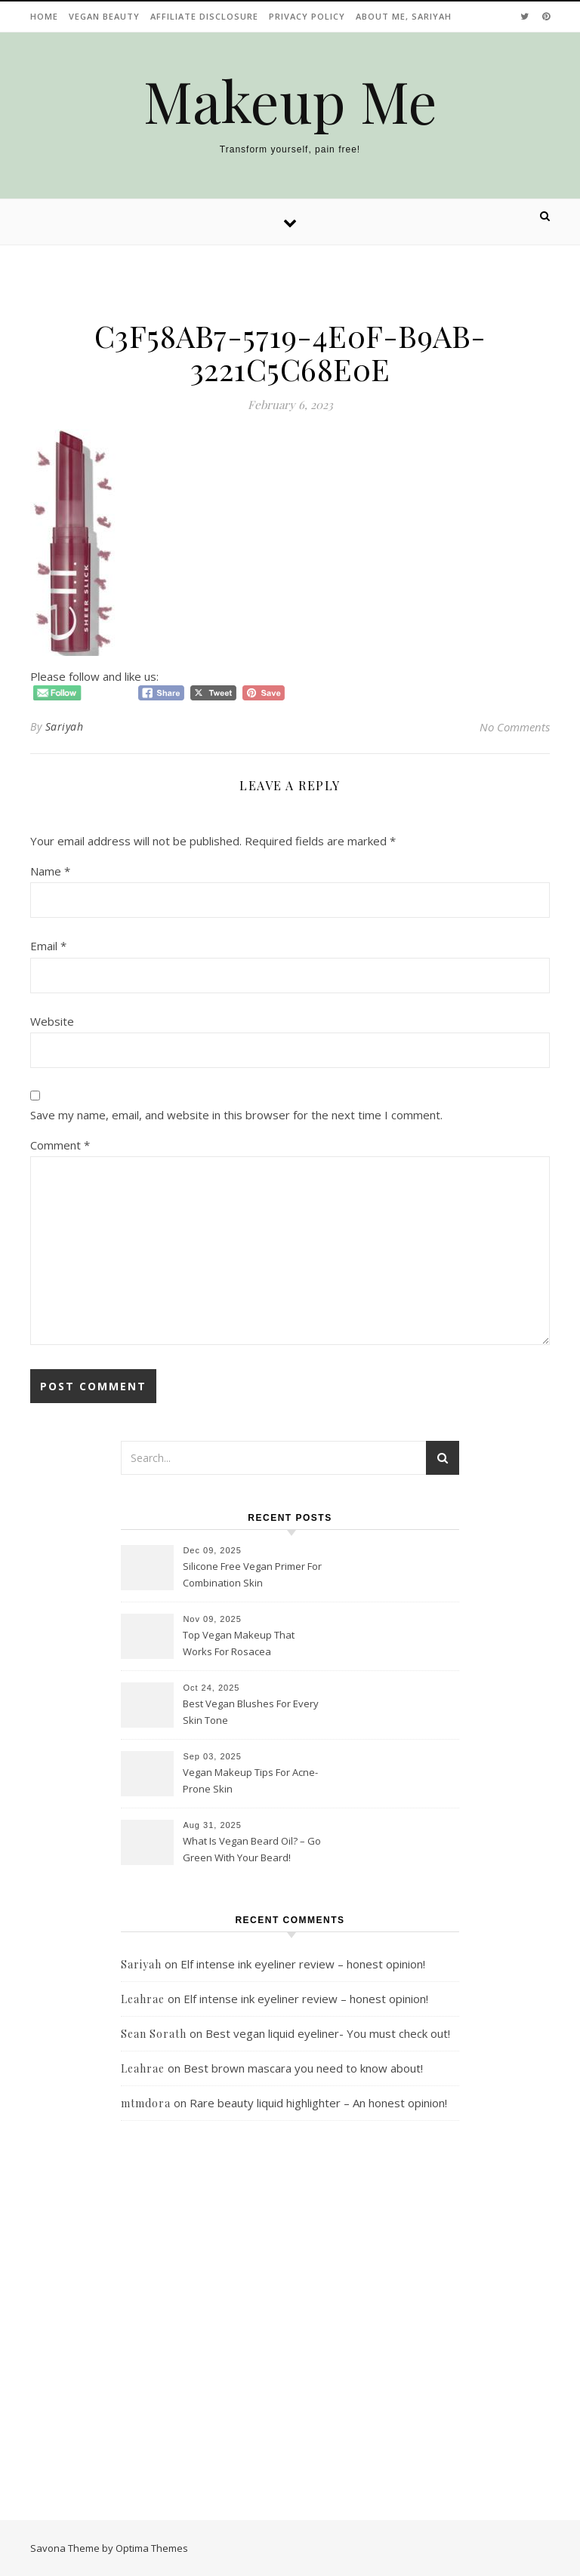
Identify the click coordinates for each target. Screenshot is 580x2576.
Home (44, 16)
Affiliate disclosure (204, 16)
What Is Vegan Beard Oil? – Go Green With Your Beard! (252, 1849)
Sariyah (64, 726)
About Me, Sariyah (404, 16)
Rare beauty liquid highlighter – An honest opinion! (318, 2102)
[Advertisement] (289, 2324)
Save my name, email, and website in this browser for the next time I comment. (236, 1114)
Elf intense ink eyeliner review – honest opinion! (302, 1963)
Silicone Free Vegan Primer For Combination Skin (252, 1574)
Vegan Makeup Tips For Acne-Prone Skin (250, 1780)
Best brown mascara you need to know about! (303, 2068)
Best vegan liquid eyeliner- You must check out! (327, 2033)
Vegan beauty (104, 16)
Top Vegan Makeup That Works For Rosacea (239, 1643)
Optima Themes (152, 2548)
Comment (60, 1145)
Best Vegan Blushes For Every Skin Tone (251, 1712)
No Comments (515, 726)
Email (48, 945)
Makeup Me (290, 100)
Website (52, 1021)
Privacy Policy (307, 16)
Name (50, 871)
